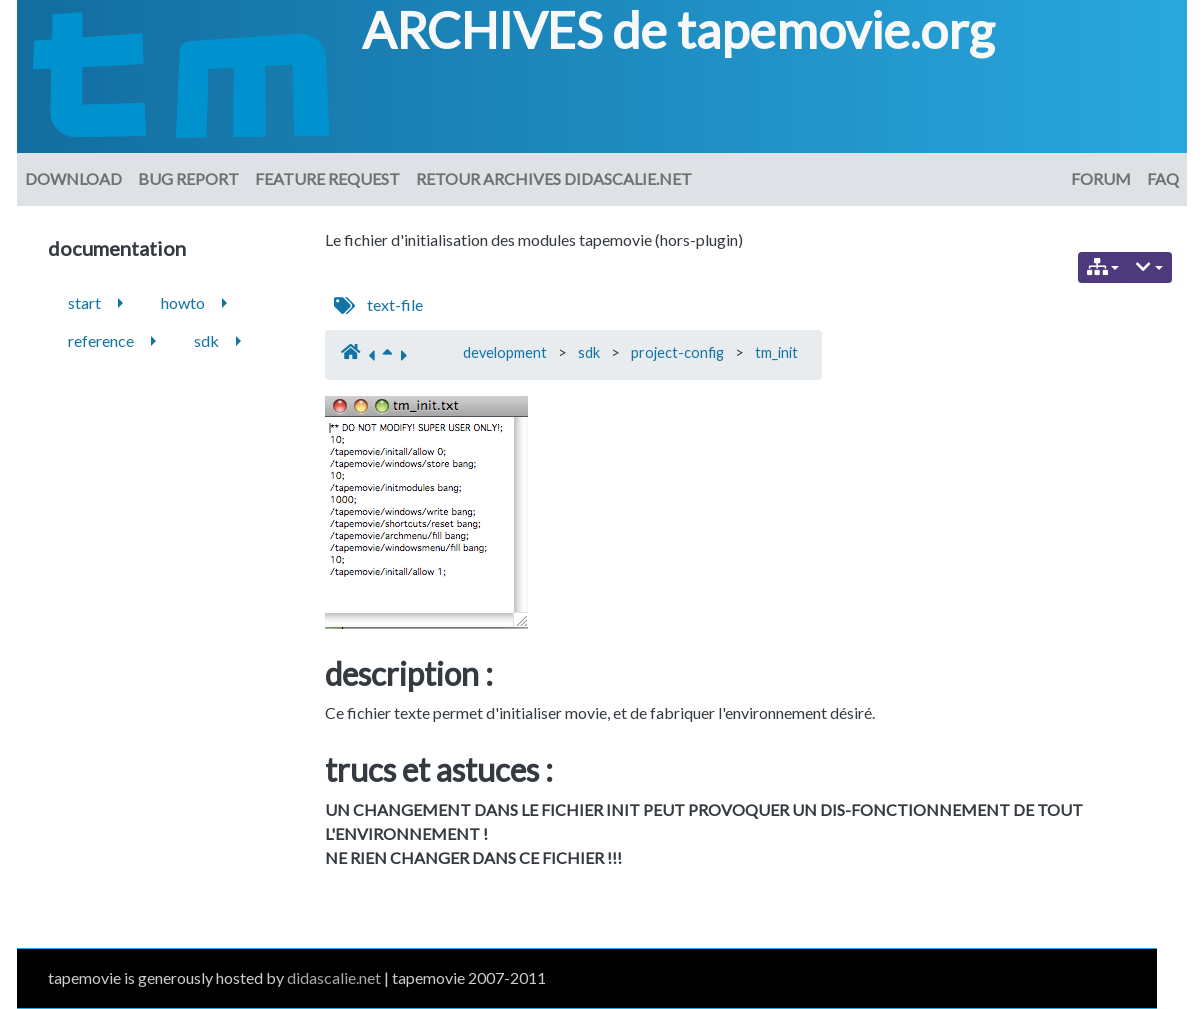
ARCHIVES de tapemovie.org (678, 30)
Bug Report (188, 178)
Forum (1101, 178)
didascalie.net (334, 977)
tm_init (776, 352)
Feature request (327, 178)
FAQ (1163, 178)
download (73, 178)
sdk (589, 352)
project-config (677, 352)
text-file (395, 304)
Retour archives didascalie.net (554, 178)
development (505, 352)
